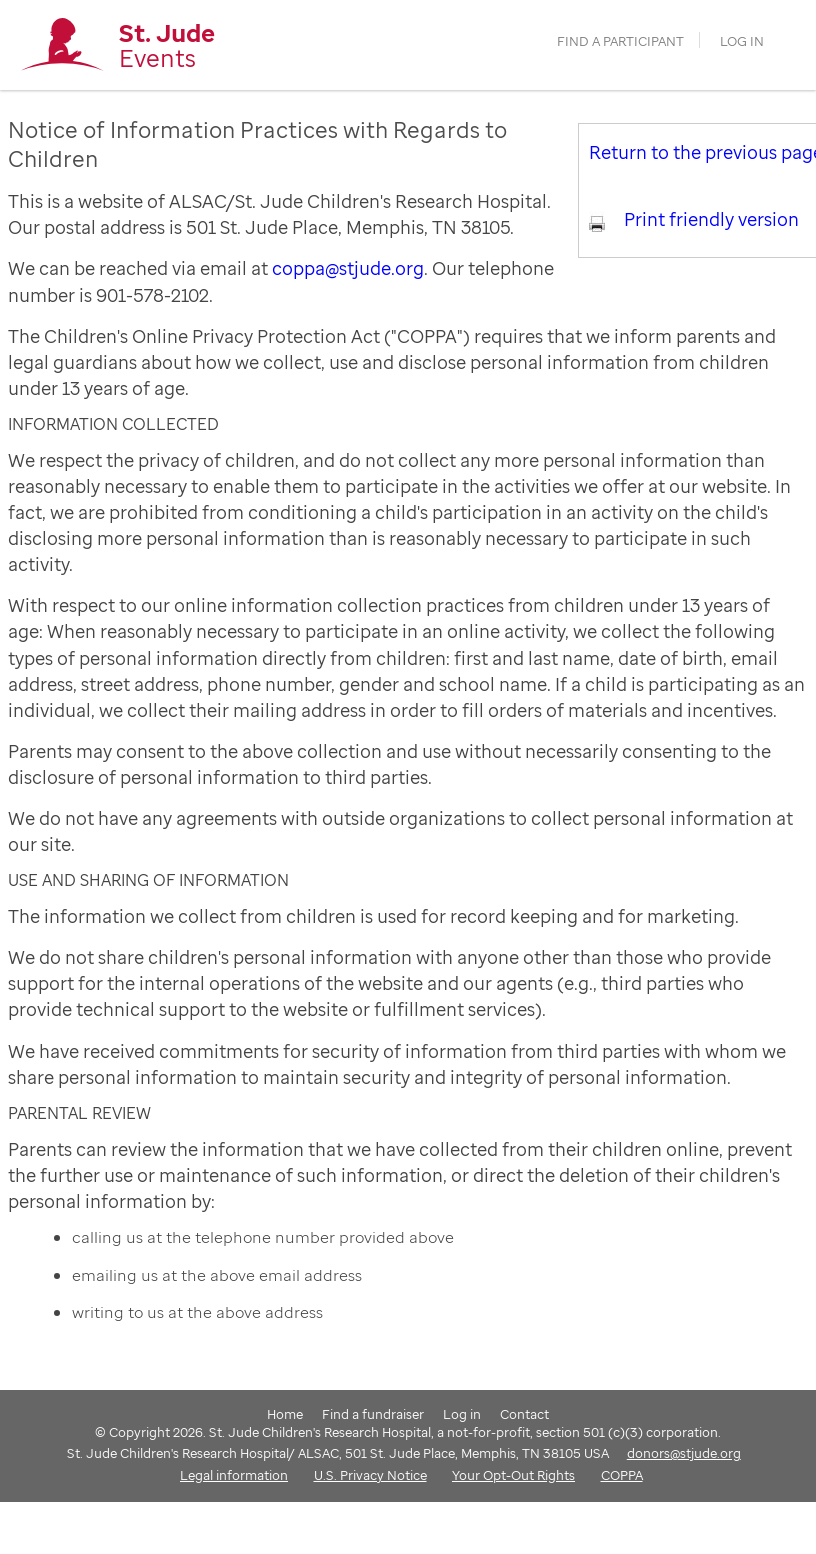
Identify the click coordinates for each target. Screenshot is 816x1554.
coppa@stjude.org (348, 268)
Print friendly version (711, 219)
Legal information (234, 1475)
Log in (742, 41)
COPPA (622, 1475)
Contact (524, 1414)
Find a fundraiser (373, 1414)
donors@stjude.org (684, 1453)
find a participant (620, 41)
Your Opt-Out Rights (513, 1475)
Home (285, 1414)
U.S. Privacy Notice (370, 1475)
